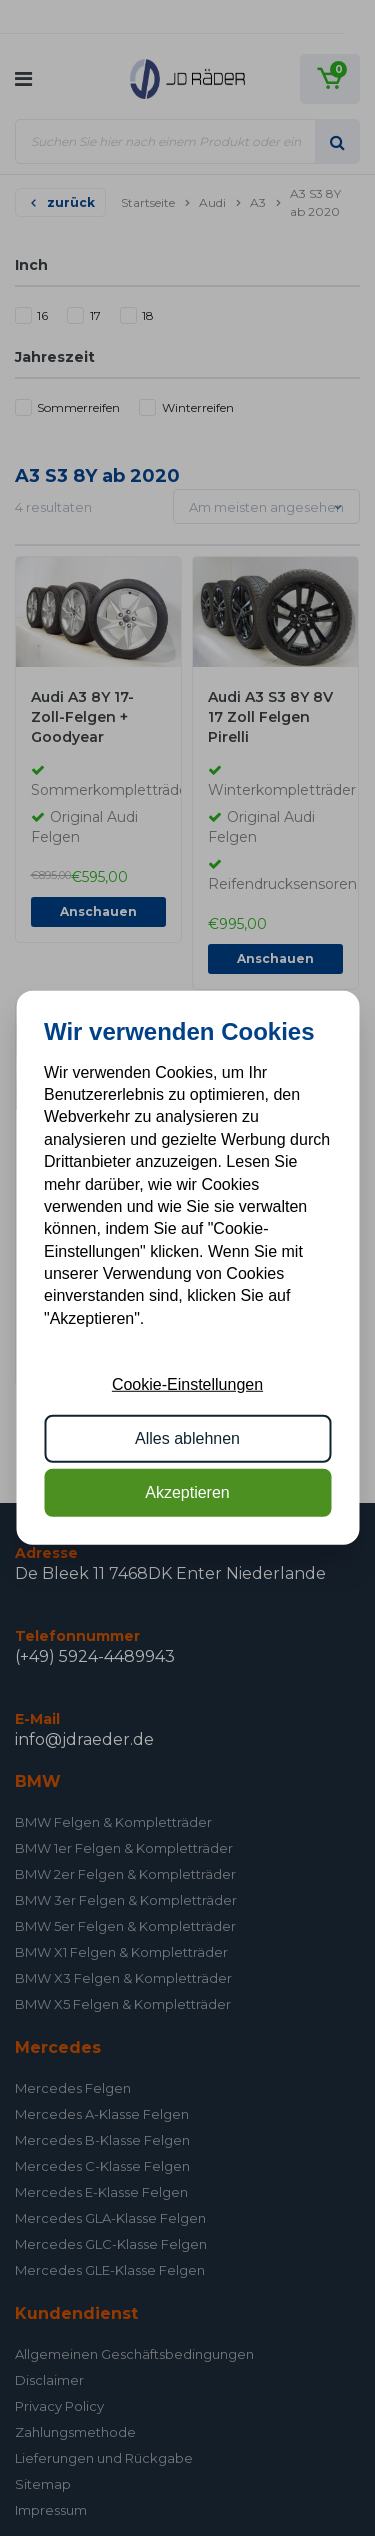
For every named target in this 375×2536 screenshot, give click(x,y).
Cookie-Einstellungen (187, 1383)
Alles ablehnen (187, 1438)
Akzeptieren (187, 1492)
